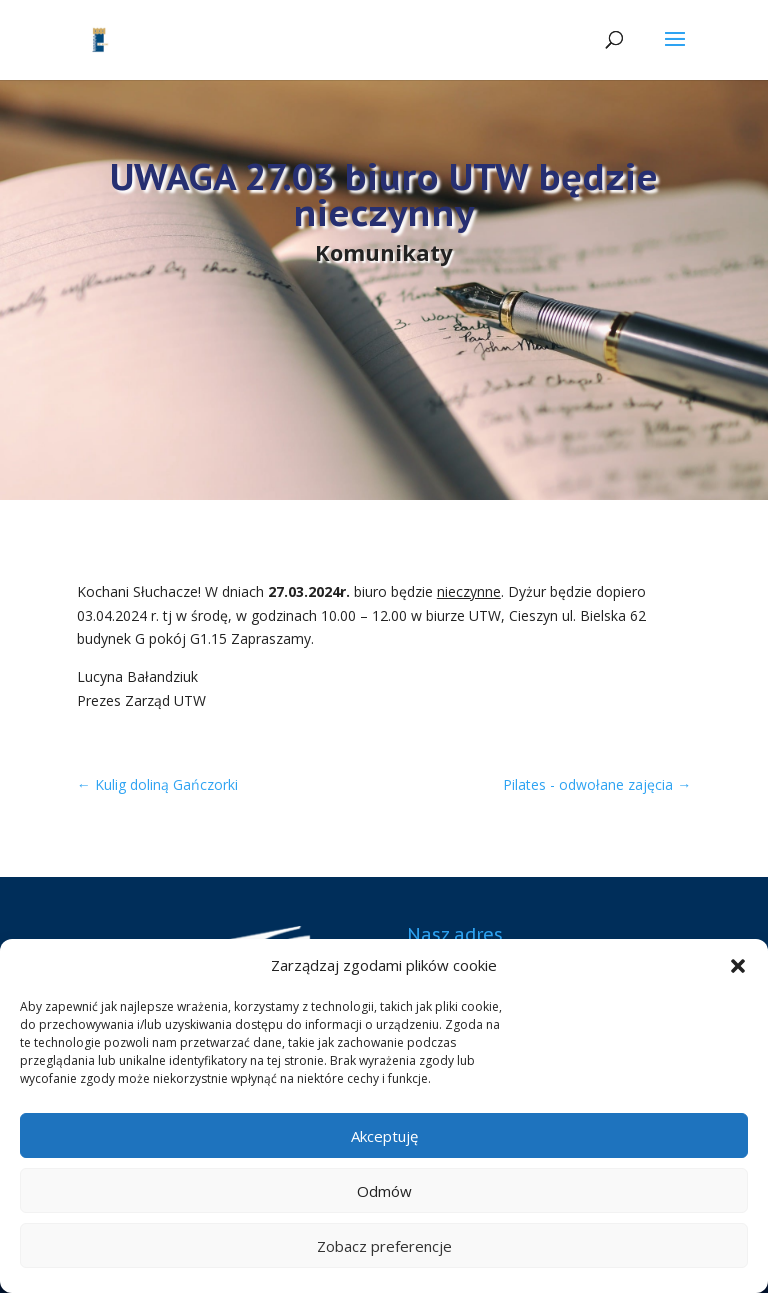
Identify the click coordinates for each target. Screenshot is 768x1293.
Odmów (384, 1191)
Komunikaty (384, 252)
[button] (738, 966)
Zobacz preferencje (384, 1246)
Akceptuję (384, 1136)
